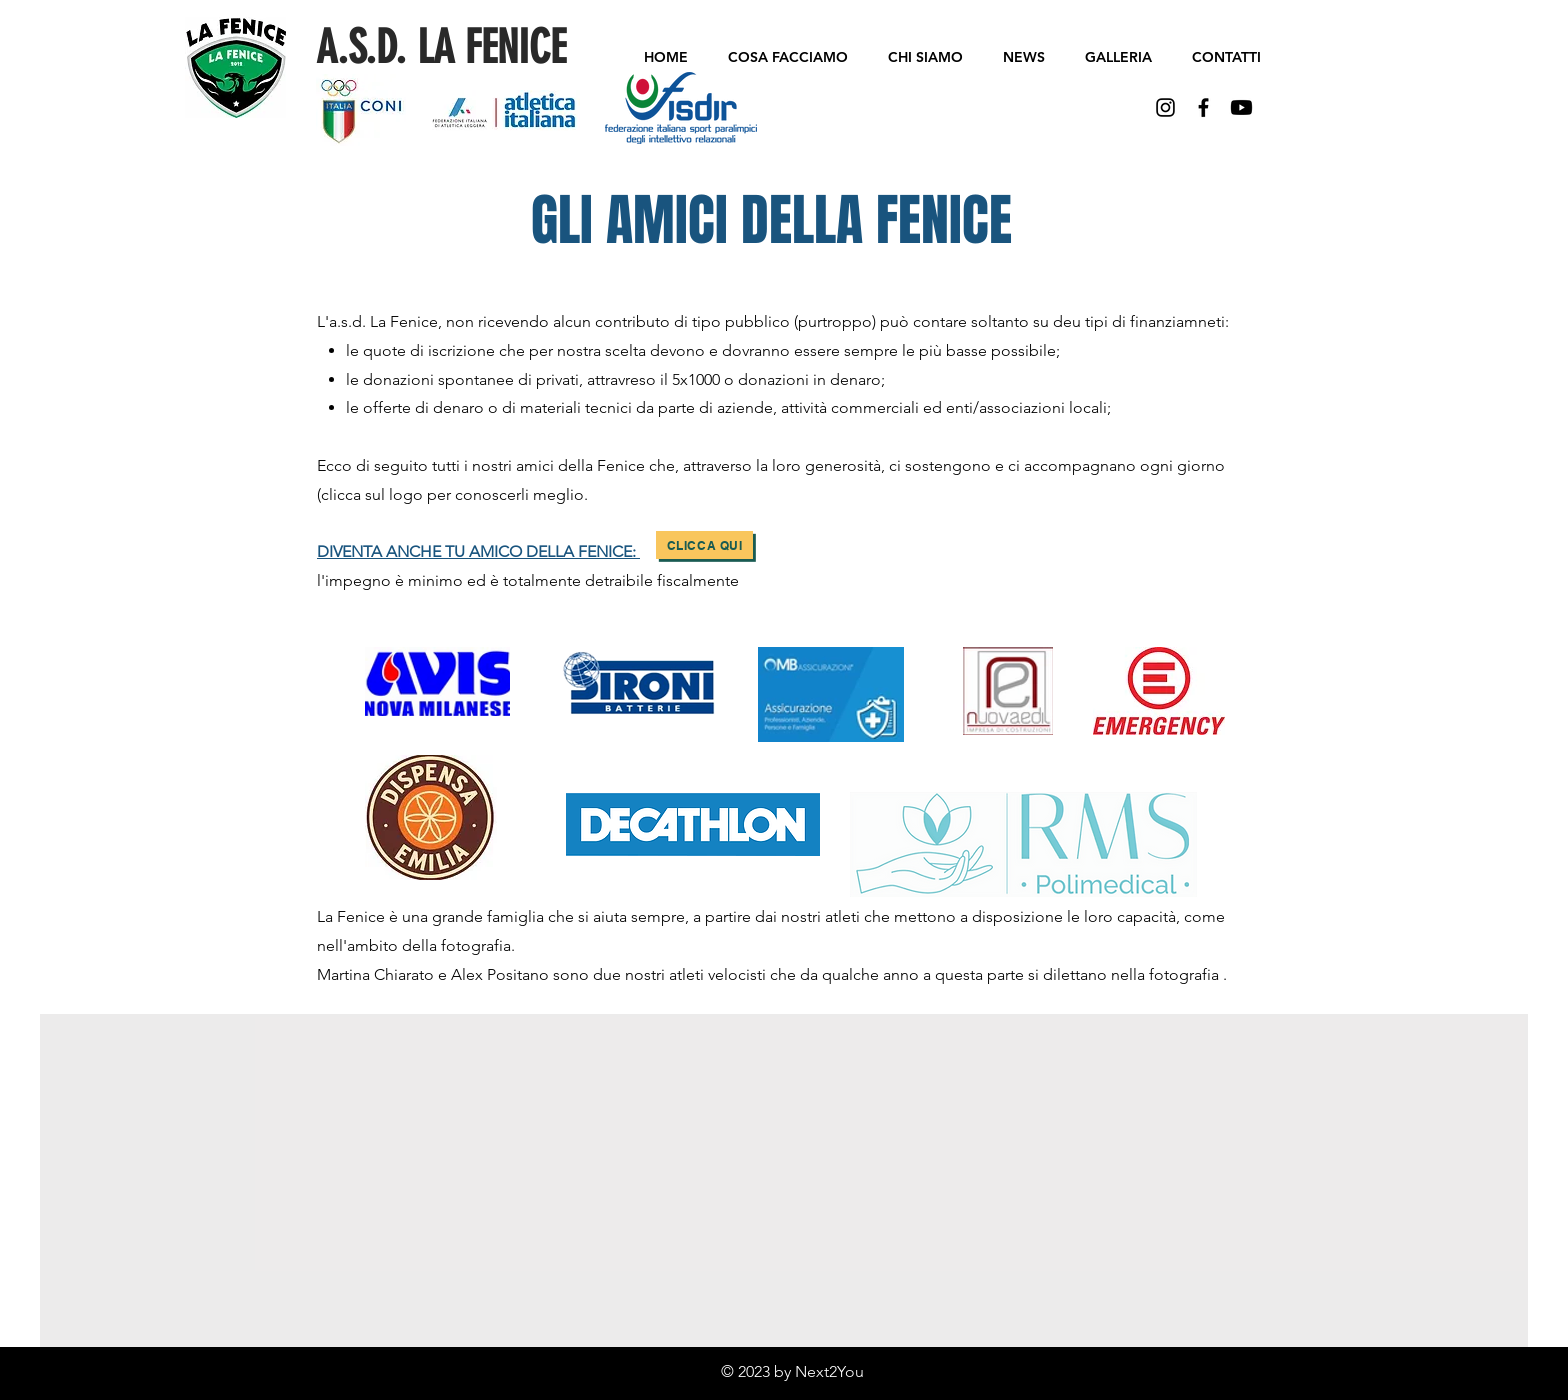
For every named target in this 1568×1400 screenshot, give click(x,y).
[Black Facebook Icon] (1203, 107)
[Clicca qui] (704, 545)
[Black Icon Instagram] (1165, 107)
